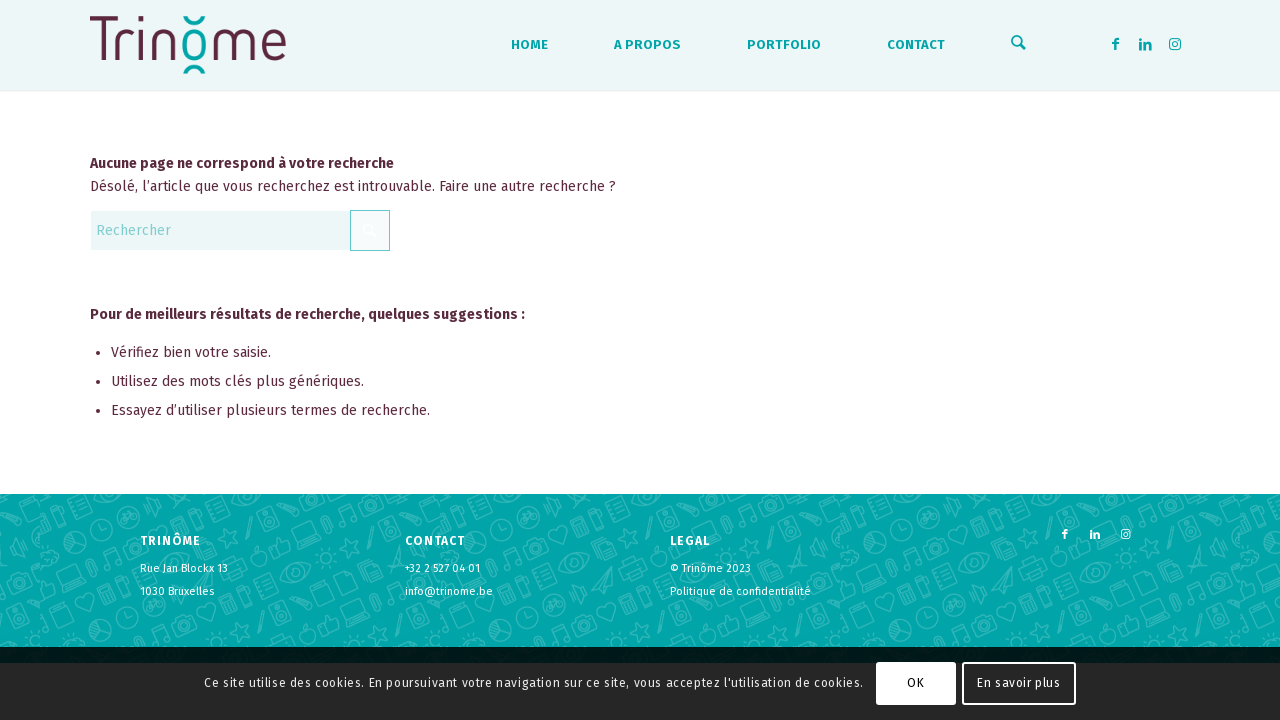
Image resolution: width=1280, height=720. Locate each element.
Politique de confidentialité (740, 591)
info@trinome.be (449, 591)
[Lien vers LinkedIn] (1145, 44)
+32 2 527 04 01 (442, 568)
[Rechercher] (1019, 45)
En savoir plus (1018, 683)
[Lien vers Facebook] (1115, 44)
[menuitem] (531, 45)
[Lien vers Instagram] (1175, 44)
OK (915, 683)
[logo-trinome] (188, 45)
